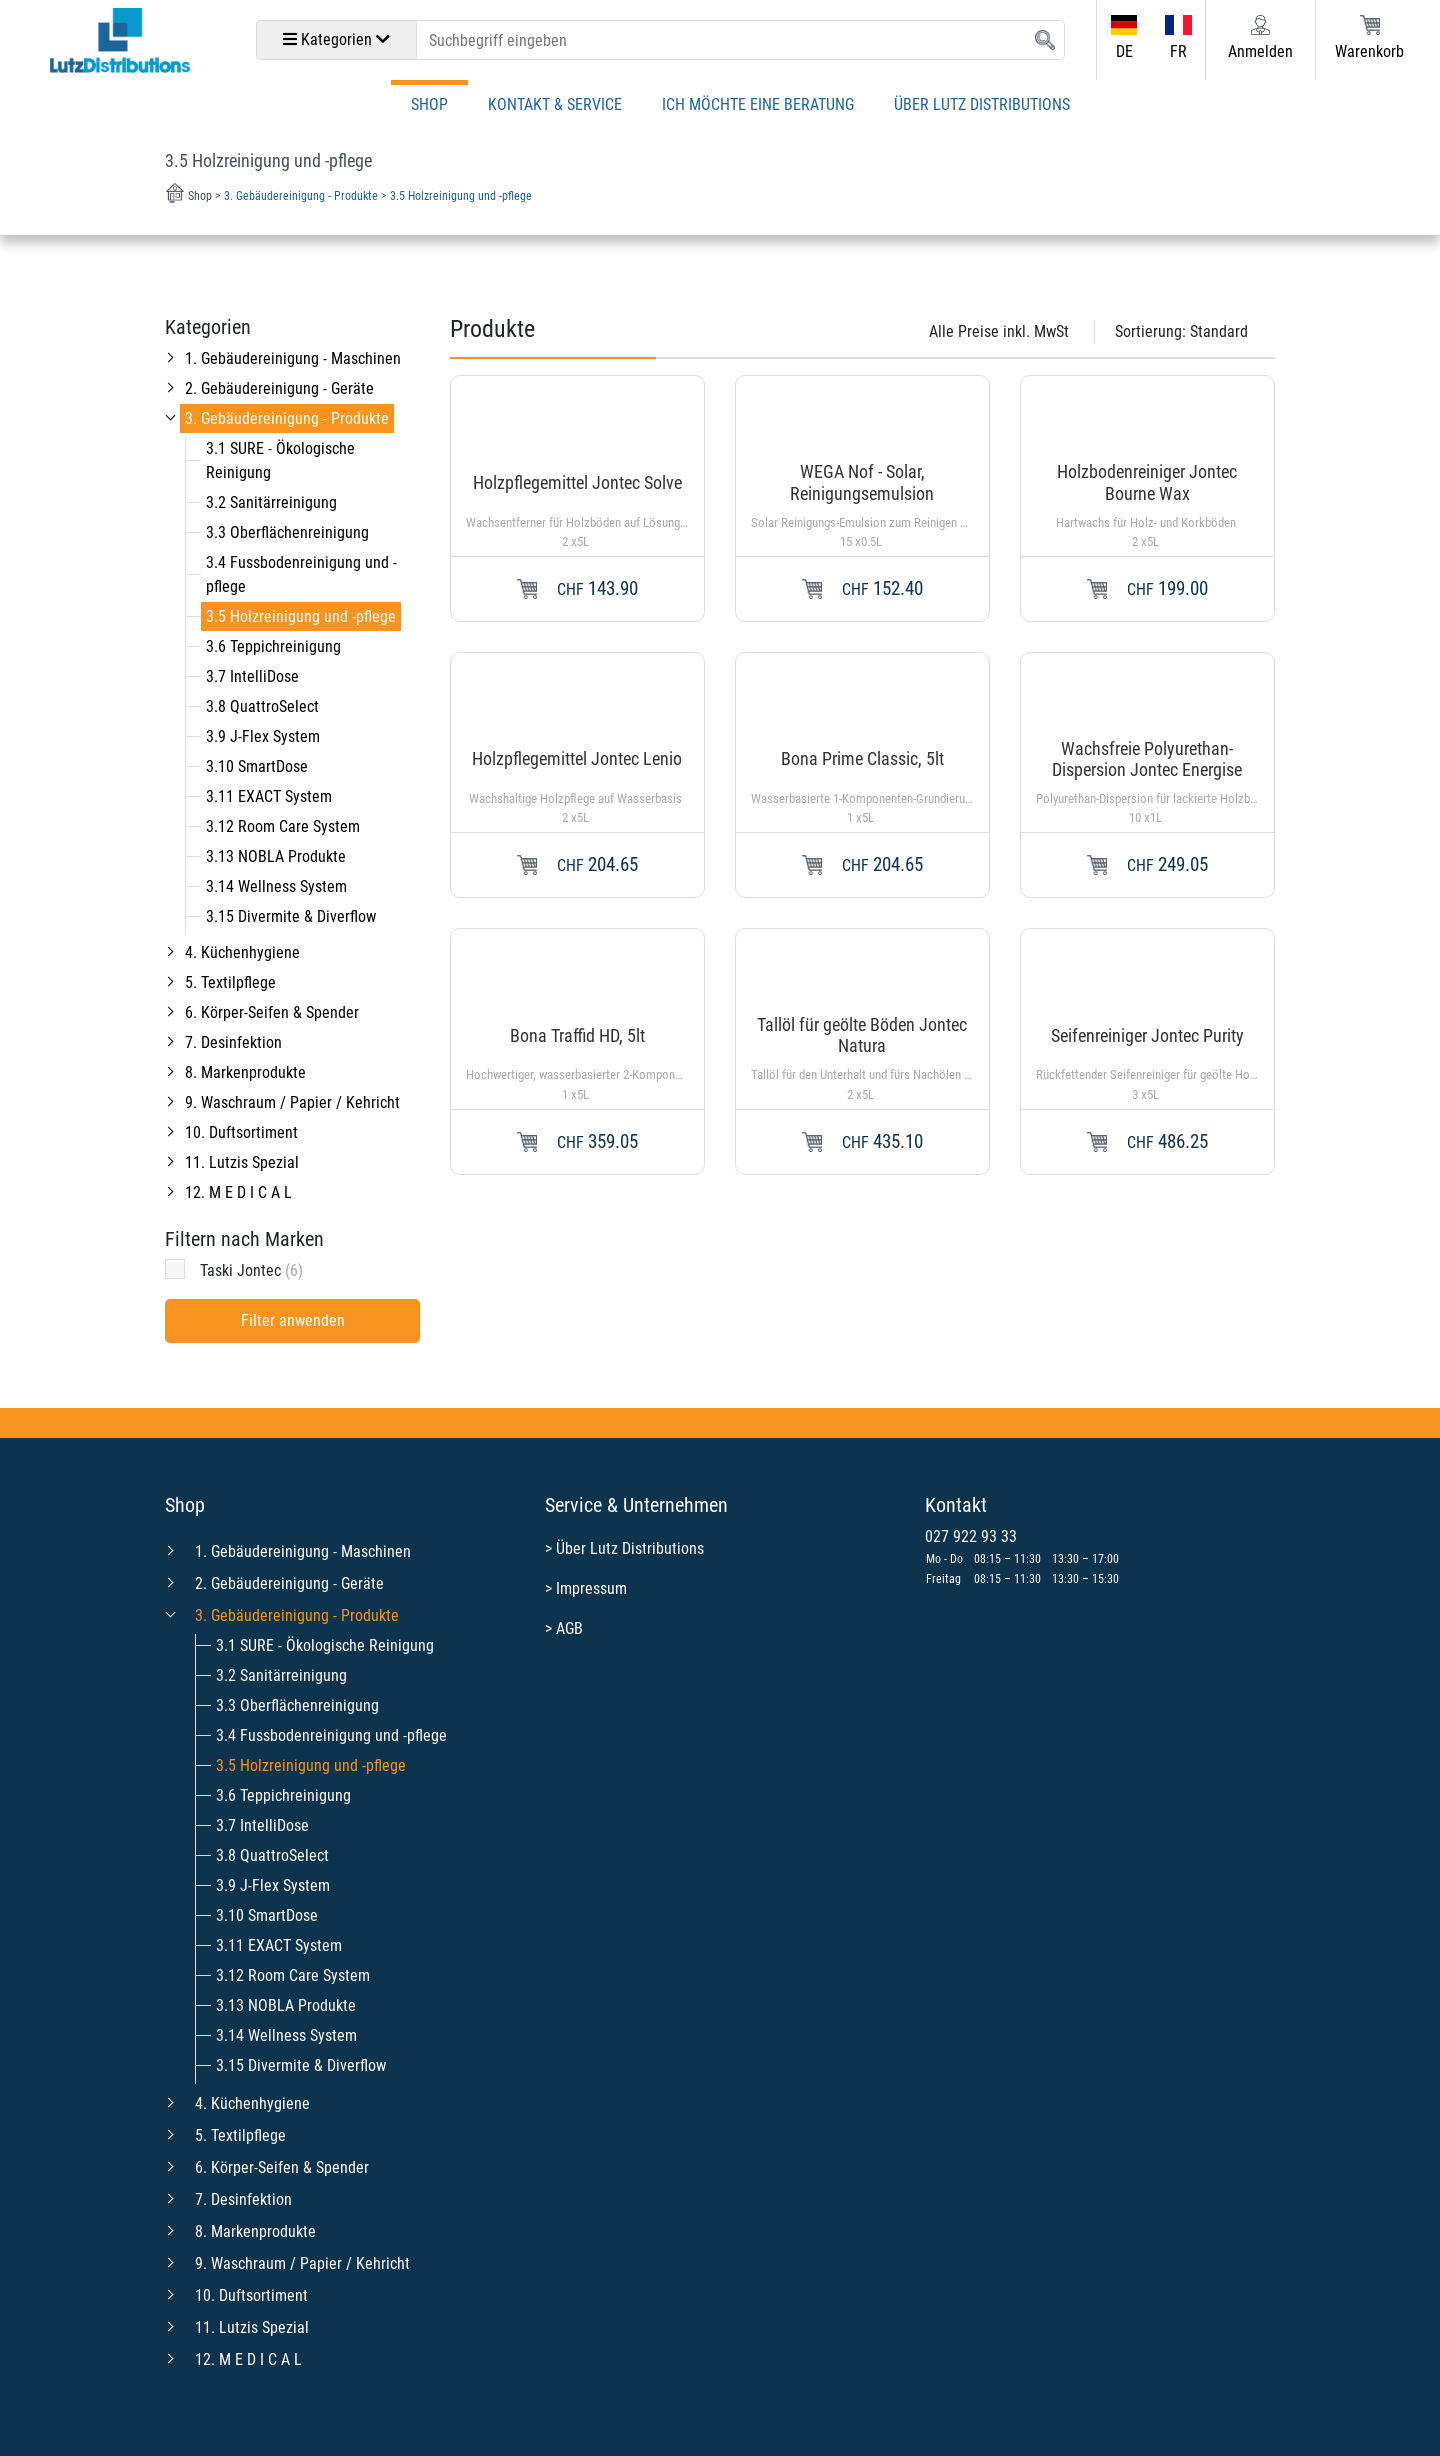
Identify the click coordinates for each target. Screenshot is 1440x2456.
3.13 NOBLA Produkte (276, 856)
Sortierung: (1181, 331)
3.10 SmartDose (257, 766)
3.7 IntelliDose (252, 676)
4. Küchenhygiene (242, 952)
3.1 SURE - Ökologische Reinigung (325, 1645)
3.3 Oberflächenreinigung (287, 532)
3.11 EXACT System (269, 796)
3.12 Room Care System (283, 826)
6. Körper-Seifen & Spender (272, 1012)
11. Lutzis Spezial (242, 1162)
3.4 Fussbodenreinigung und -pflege (331, 1735)
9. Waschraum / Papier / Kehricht (292, 1102)
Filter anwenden (293, 1320)
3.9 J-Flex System (263, 736)
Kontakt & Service (555, 104)
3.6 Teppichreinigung (273, 646)
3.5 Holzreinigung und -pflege (301, 616)
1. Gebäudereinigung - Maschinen (293, 358)
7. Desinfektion (233, 1042)
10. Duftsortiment (241, 1132)
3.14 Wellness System (276, 886)
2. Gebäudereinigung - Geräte (279, 388)
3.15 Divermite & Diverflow (291, 916)
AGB (569, 1628)
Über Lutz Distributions (982, 104)
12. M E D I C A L (238, 1192)
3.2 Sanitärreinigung (271, 502)
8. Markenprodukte (245, 1072)
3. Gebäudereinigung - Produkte (287, 418)
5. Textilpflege (230, 982)
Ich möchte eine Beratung (758, 104)
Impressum (591, 1588)
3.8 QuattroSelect (262, 706)
